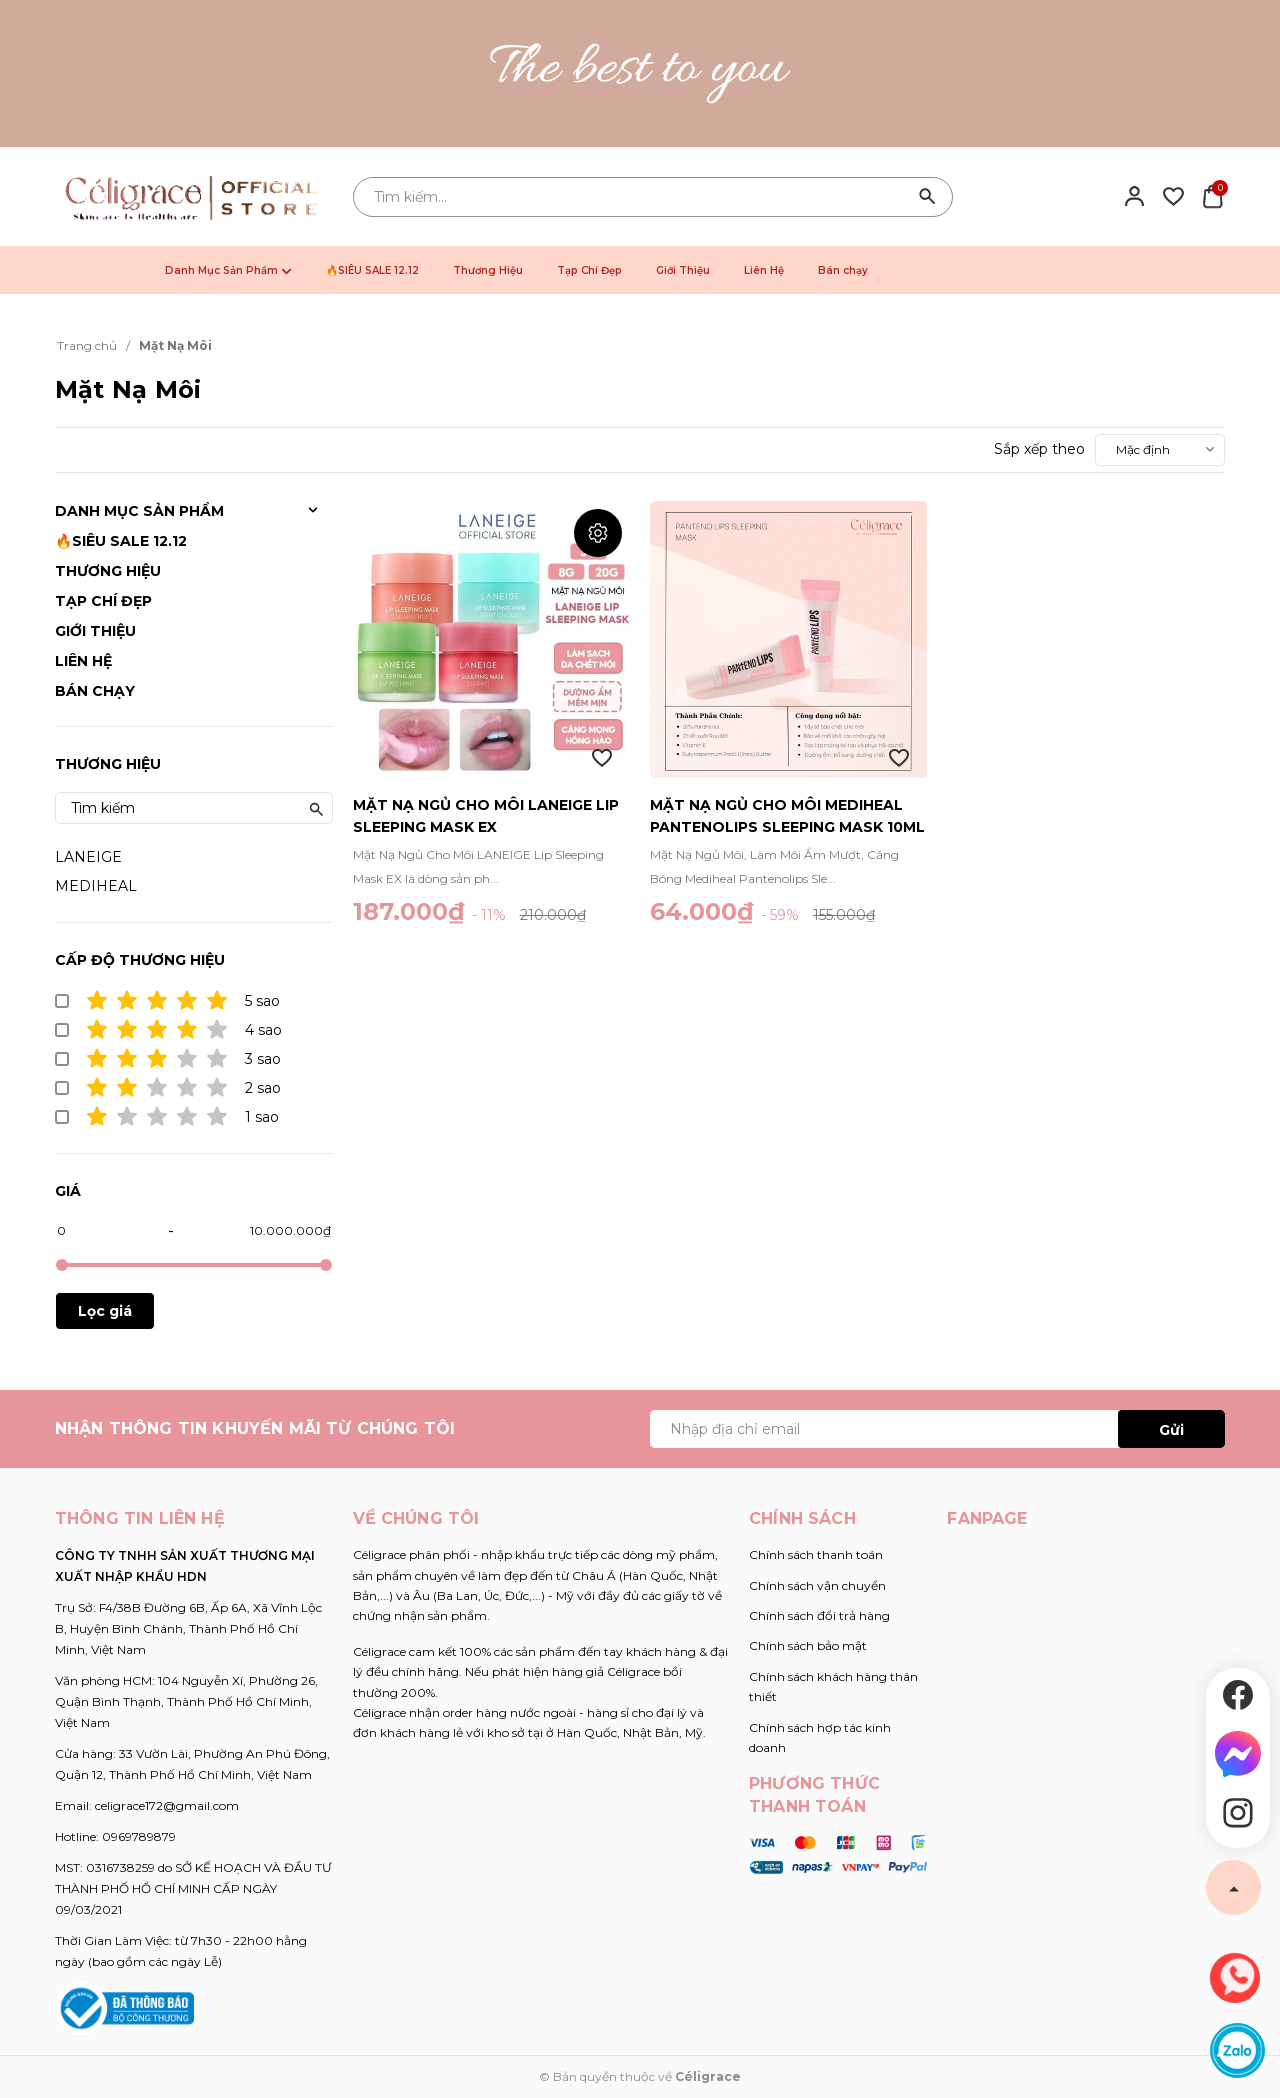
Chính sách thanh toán (816, 1554)
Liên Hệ (764, 270)
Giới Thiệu (683, 270)
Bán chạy (843, 270)
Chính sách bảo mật (808, 1645)
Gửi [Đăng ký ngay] (1171, 1430)
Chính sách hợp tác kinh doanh (820, 1737)
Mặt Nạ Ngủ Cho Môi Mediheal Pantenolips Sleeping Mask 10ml (787, 816)
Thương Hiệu (488, 270)
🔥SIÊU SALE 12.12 (372, 270)
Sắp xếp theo (1039, 449)
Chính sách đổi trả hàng (819, 1615)
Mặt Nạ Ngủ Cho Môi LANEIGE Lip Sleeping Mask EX (486, 816)
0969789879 (139, 1836)
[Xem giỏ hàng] (1212, 195)
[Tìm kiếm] (928, 197)
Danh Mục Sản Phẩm (228, 270)
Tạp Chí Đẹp (589, 270)
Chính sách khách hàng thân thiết (833, 1686)
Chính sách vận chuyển (817, 1585)
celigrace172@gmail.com (167, 1805)
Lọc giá (105, 1311)
